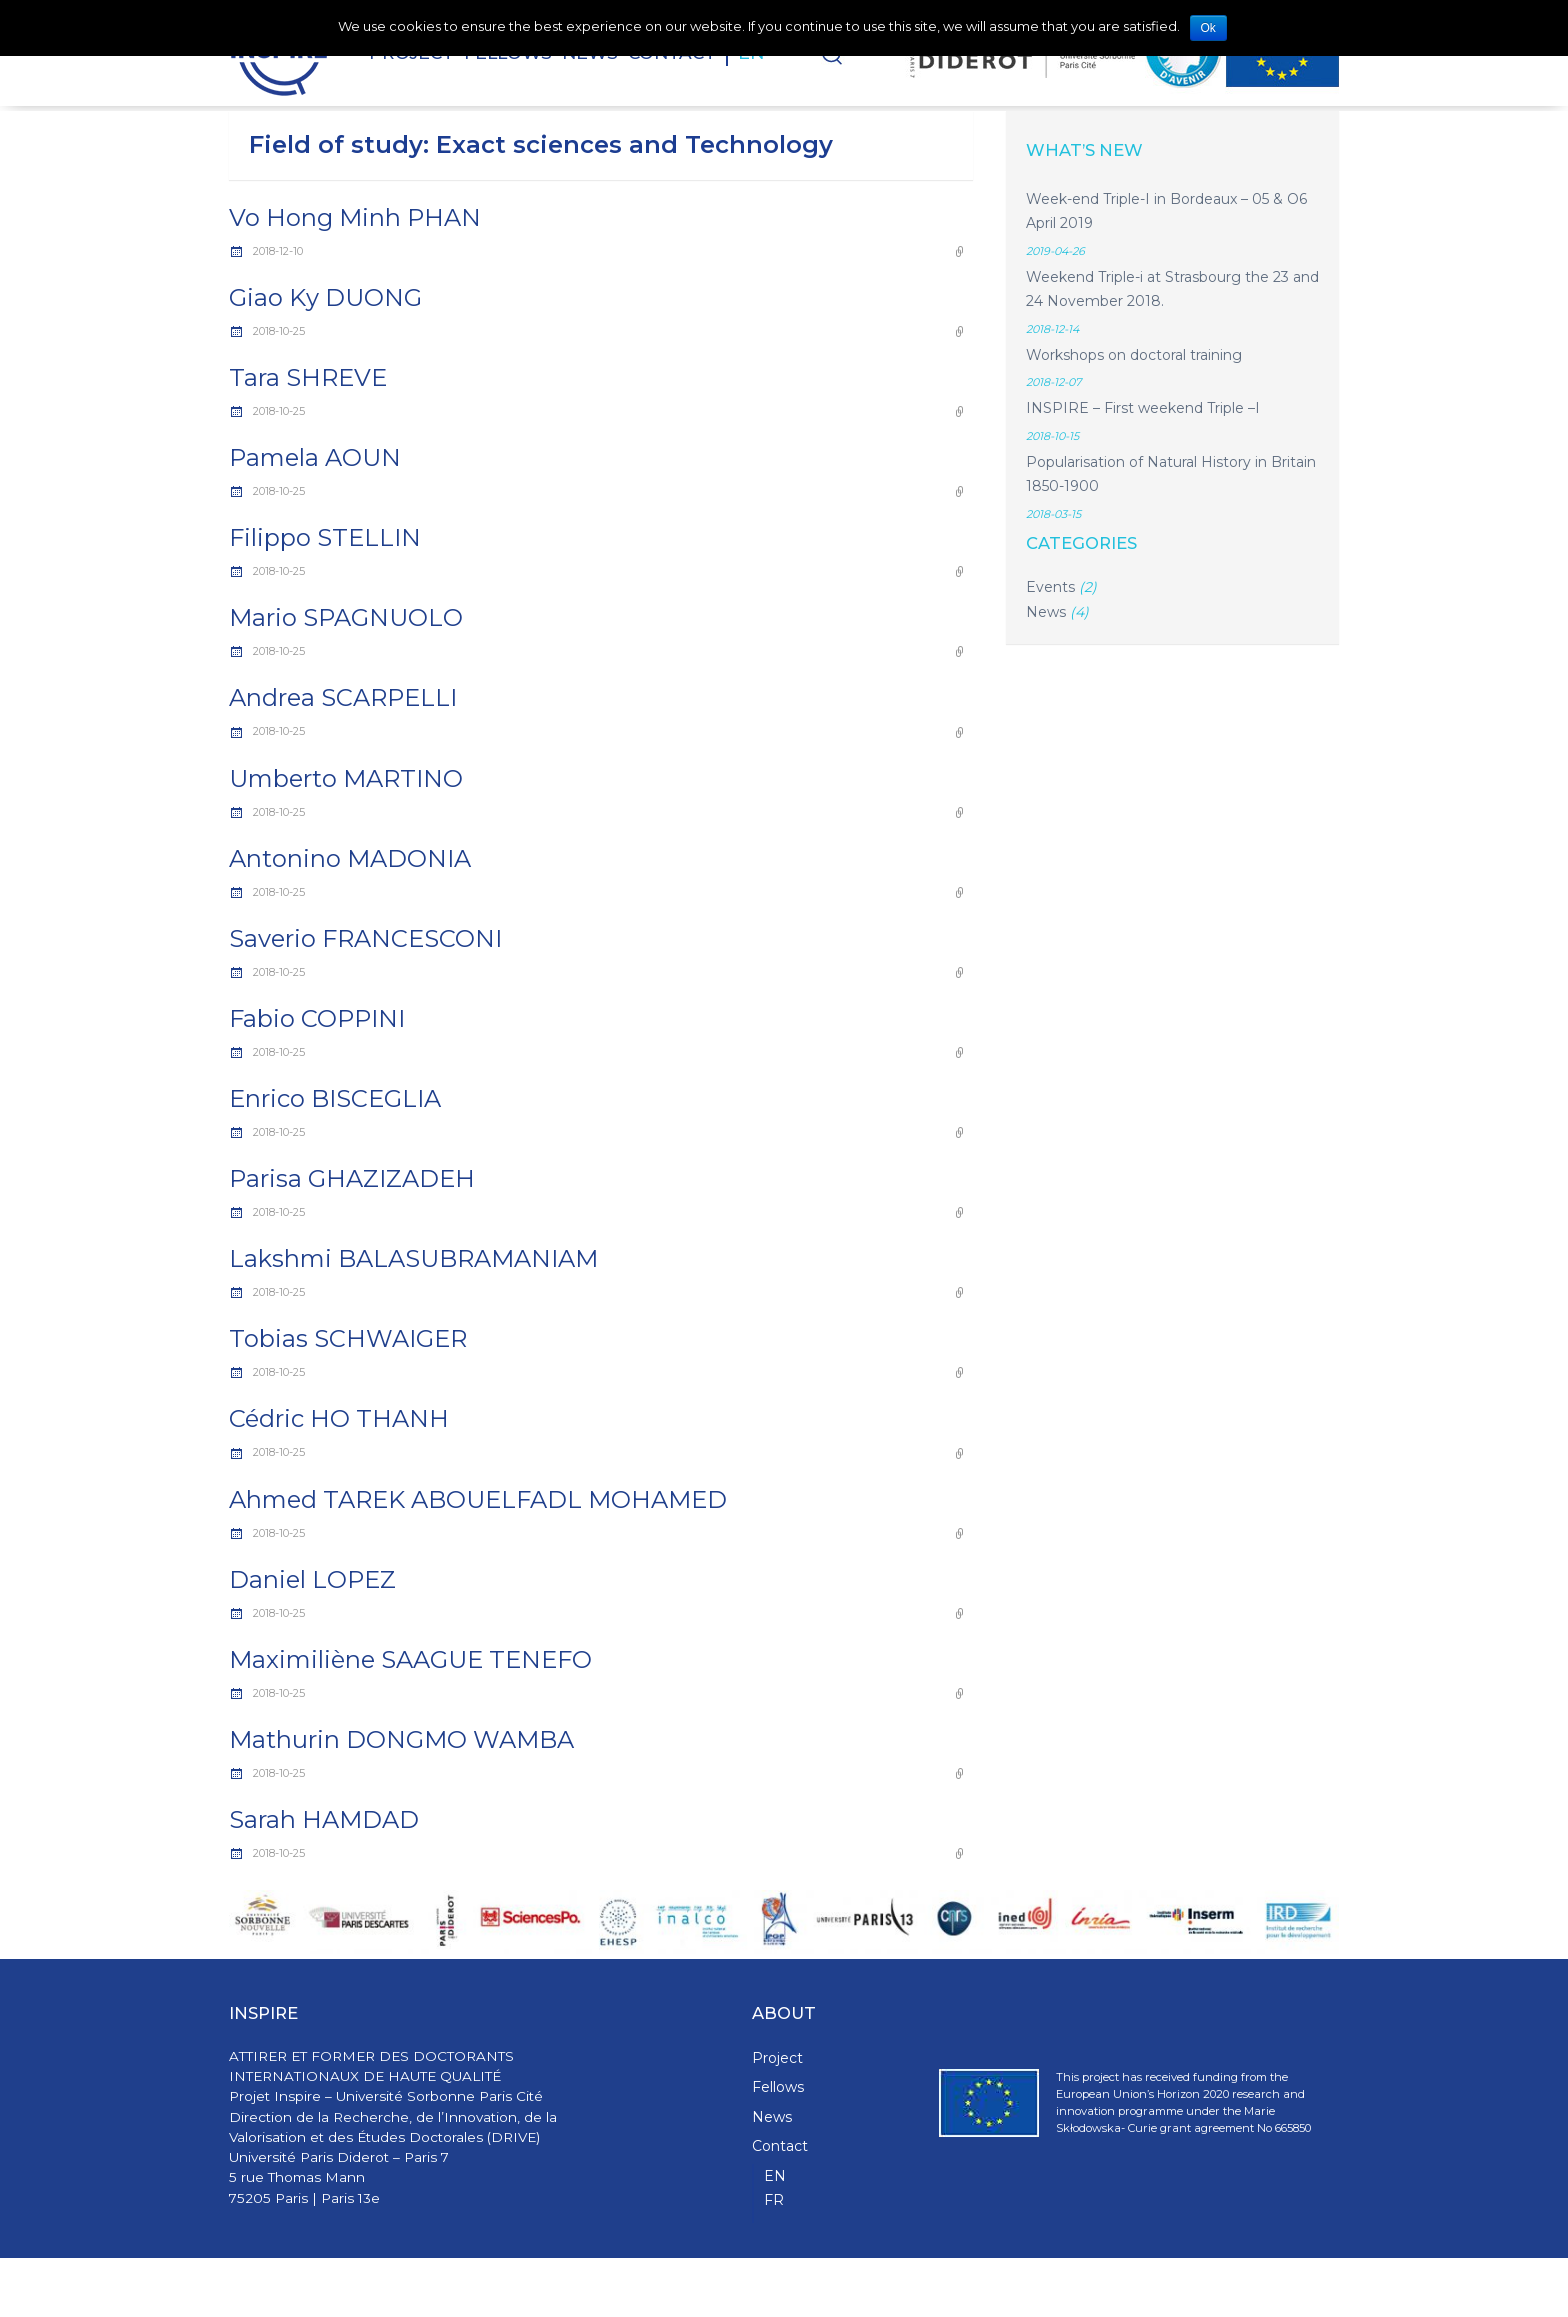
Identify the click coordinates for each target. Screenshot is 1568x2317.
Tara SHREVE (308, 377)
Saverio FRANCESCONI (365, 938)
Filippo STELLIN (325, 537)
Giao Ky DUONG (325, 297)
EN (775, 2176)
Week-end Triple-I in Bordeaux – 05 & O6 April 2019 (1166, 211)
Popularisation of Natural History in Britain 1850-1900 (1171, 474)
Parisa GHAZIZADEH (352, 1178)
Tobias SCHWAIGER (348, 1338)
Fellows (778, 2087)
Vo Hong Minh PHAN (355, 217)
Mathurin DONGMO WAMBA (401, 1739)
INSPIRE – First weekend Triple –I (1143, 408)
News (1046, 612)
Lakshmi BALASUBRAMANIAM (413, 1258)
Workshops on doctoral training (1134, 355)
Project (777, 2058)
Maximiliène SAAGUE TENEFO (410, 1659)
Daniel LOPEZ (312, 1579)
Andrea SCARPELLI (343, 697)
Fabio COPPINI (317, 1018)
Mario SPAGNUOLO (346, 617)
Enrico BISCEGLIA (335, 1098)
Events (1050, 587)
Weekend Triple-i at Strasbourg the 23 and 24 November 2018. (1172, 289)
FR (774, 2200)
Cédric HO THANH (339, 1418)
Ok (1208, 28)
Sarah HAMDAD (324, 1819)
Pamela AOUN (315, 457)
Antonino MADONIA (350, 858)
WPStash (1313, 2287)
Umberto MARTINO (346, 778)
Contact (780, 2146)
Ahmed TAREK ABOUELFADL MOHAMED (478, 1499)
